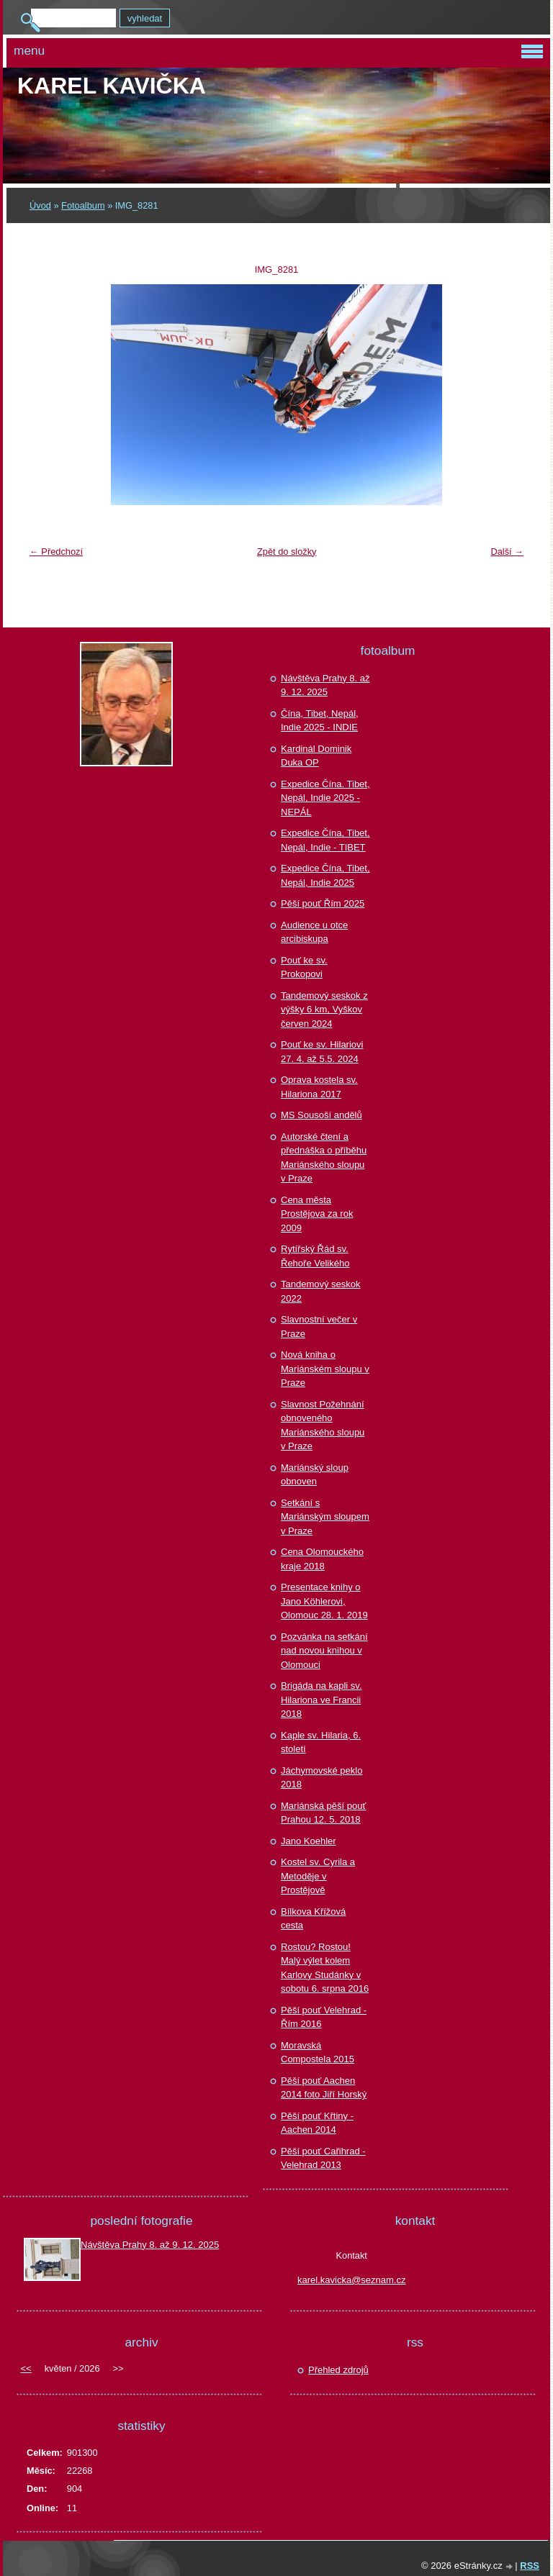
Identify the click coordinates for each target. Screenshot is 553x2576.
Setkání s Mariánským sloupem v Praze (325, 1516)
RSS (529, 2565)
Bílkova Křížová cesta (313, 1918)
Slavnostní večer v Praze (319, 1326)
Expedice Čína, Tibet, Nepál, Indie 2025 (325, 875)
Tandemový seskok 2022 (321, 1291)
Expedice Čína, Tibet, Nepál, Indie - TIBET (325, 840)
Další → (506, 551)
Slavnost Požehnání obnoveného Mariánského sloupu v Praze (322, 1425)
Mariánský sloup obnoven (315, 1474)
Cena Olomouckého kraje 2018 (322, 1559)
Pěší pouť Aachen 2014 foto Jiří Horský (324, 2087)
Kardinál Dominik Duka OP (316, 755)
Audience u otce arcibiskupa (314, 932)
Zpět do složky (287, 551)
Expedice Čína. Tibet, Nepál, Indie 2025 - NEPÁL (325, 798)
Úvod (40, 205)
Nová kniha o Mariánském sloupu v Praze (325, 1368)
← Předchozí (56, 551)
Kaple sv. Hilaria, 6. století (321, 1742)
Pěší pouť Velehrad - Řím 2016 (324, 2017)
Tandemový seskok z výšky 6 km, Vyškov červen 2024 (324, 1009)
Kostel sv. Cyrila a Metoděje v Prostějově (318, 1875)
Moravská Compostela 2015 (317, 2052)
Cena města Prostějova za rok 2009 (317, 1213)
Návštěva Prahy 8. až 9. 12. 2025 (325, 685)
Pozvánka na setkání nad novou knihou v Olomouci (324, 1650)
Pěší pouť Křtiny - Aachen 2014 (317, 2123)
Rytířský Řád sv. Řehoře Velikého (315, 1256)
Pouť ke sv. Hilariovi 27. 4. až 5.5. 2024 (322, 1051)
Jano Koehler (308, 1841)
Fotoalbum (82, 205)
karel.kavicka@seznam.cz (351, 2280)
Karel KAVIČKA (111, 86)
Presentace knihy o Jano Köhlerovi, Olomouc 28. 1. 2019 (324, 1601)
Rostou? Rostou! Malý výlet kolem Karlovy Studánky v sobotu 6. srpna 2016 (325, 1968)
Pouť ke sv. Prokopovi (304, 967)
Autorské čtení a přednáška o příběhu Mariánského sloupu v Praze (324, 1157)
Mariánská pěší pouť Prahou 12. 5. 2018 (323, 1813)
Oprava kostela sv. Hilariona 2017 (319, 1086)
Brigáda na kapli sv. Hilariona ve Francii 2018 (321, 1699)
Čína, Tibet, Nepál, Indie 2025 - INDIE (320, 720)
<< (26, 2368)
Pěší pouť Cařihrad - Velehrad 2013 (323, 2158)
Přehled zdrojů (338, 2369)
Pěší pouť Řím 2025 (322, 903)
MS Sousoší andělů (321, 1115)
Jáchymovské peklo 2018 (321, 1777)
